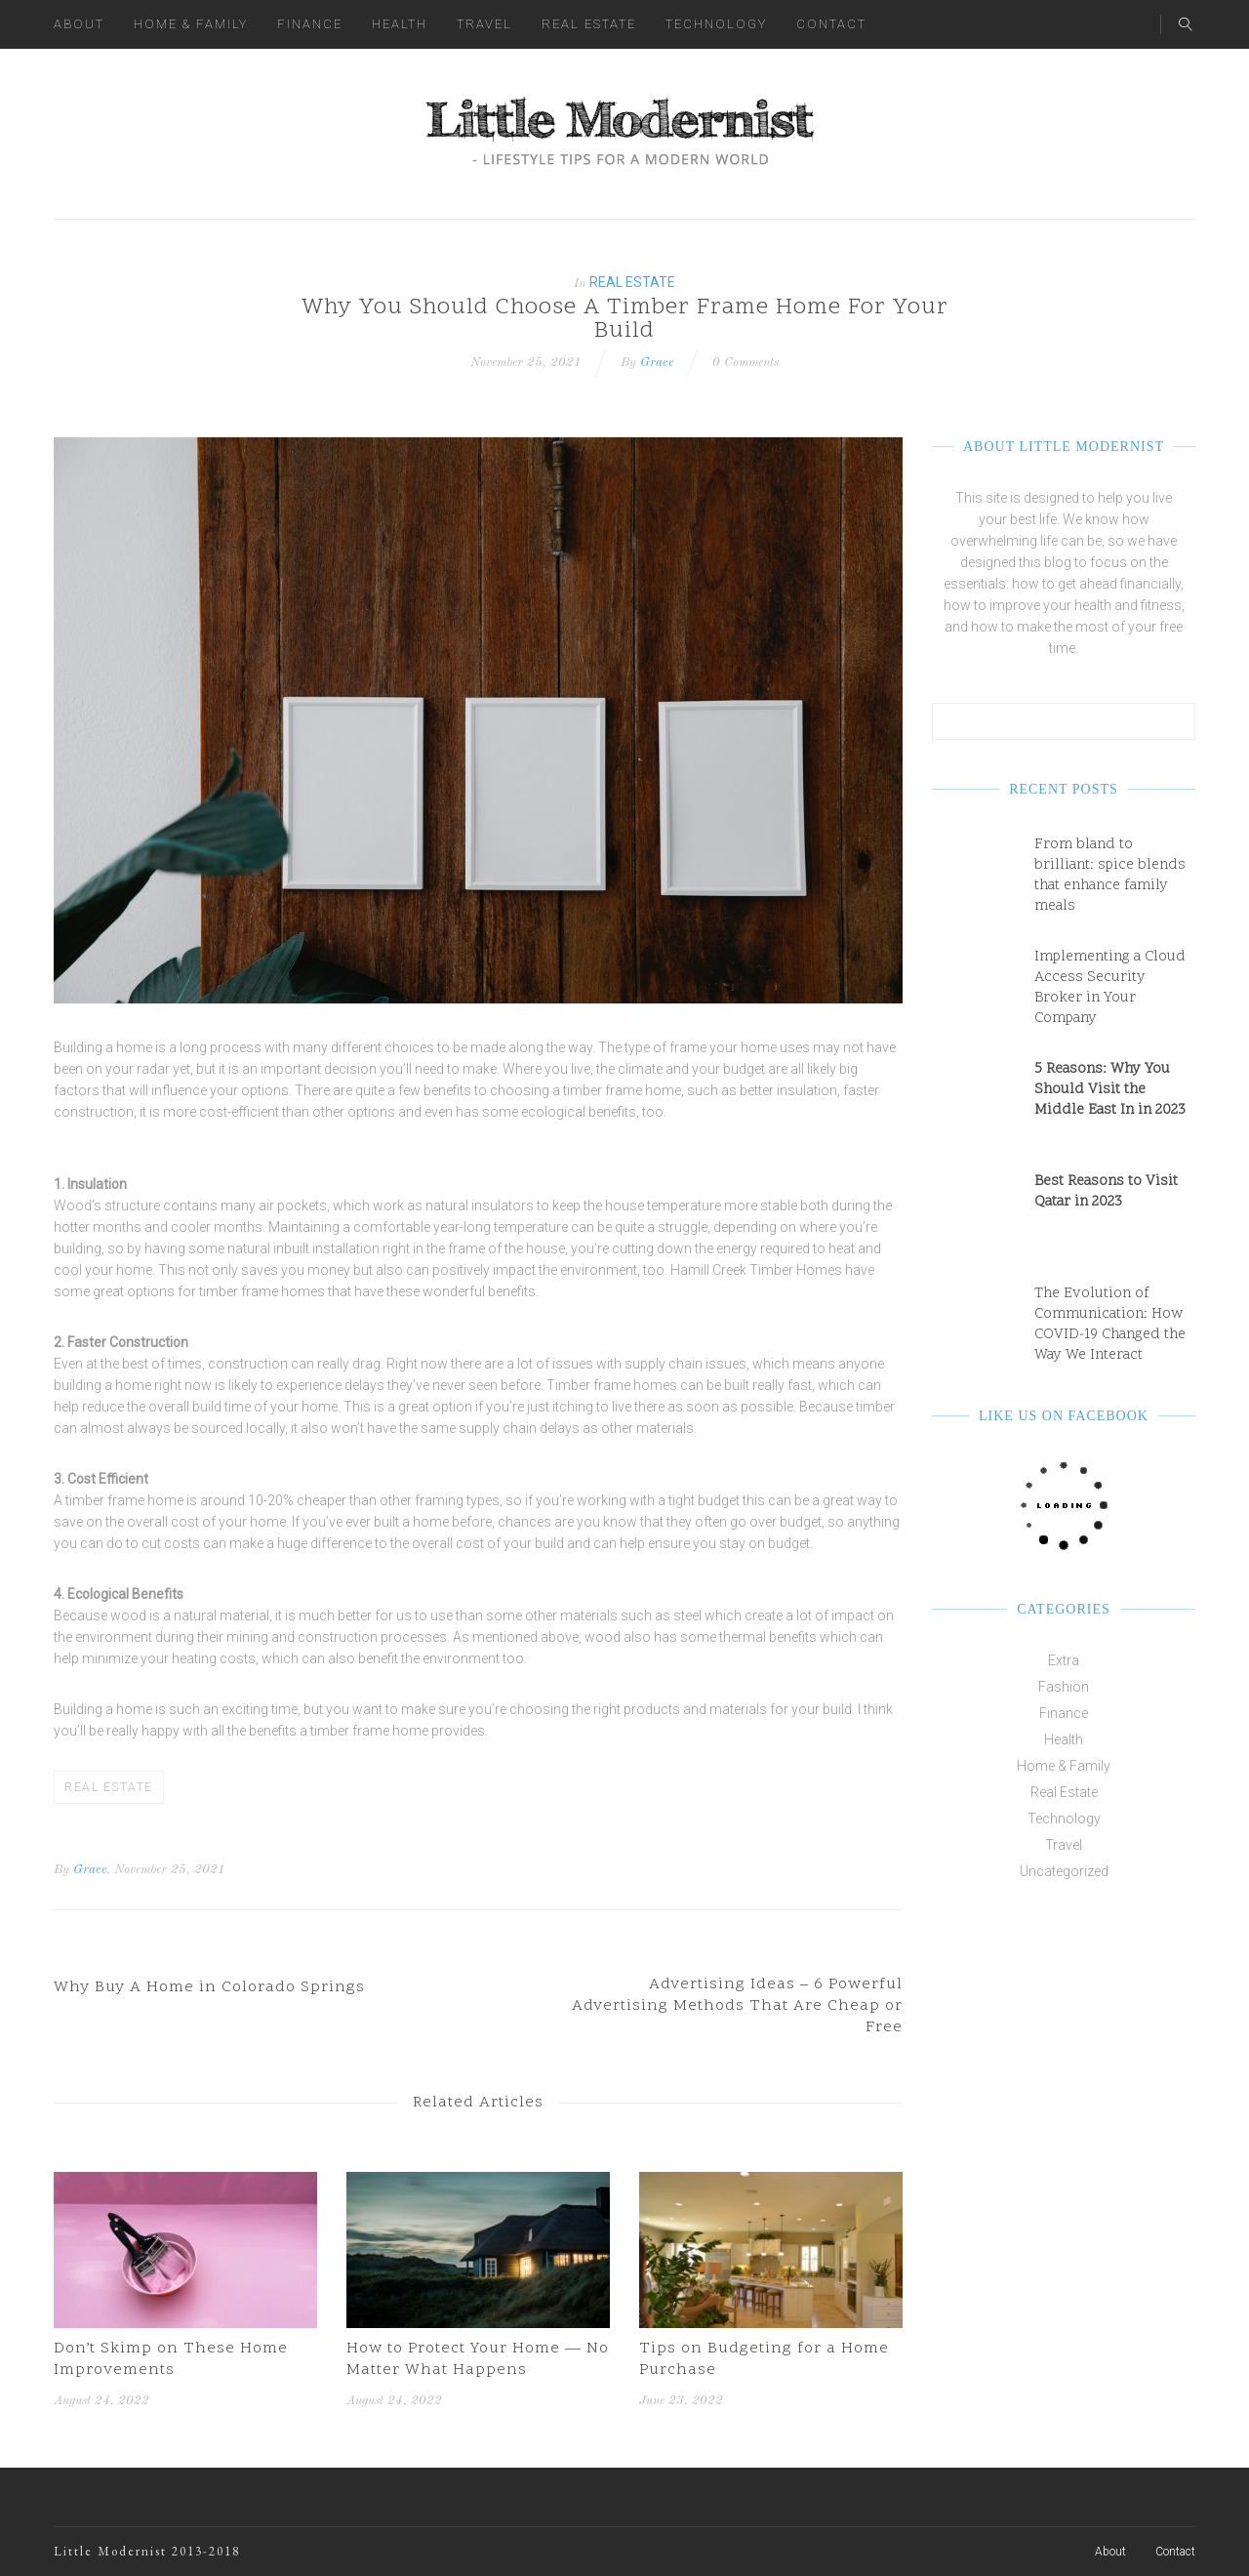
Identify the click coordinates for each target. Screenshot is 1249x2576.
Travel (484, 24)
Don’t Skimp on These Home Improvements (171, 2359)
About (79, 24)
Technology (716, 24)
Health (399, 24)
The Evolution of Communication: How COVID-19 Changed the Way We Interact (1110, 1325)
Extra (1063, 1660)
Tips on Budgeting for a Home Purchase (764, 2359)
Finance (309, 24)
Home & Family (191, 24)
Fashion (1063, 1687)
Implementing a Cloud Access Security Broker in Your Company (1110, 988)
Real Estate (589, 24)
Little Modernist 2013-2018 (147, 2551)
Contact (831, 24)
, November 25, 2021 (165, 1869)
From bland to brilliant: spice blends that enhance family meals (1110, 876)
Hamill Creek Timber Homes (756, 1270)
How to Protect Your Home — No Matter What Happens (477, 2359)
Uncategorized (1064, 1871)
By (61, 1869)
